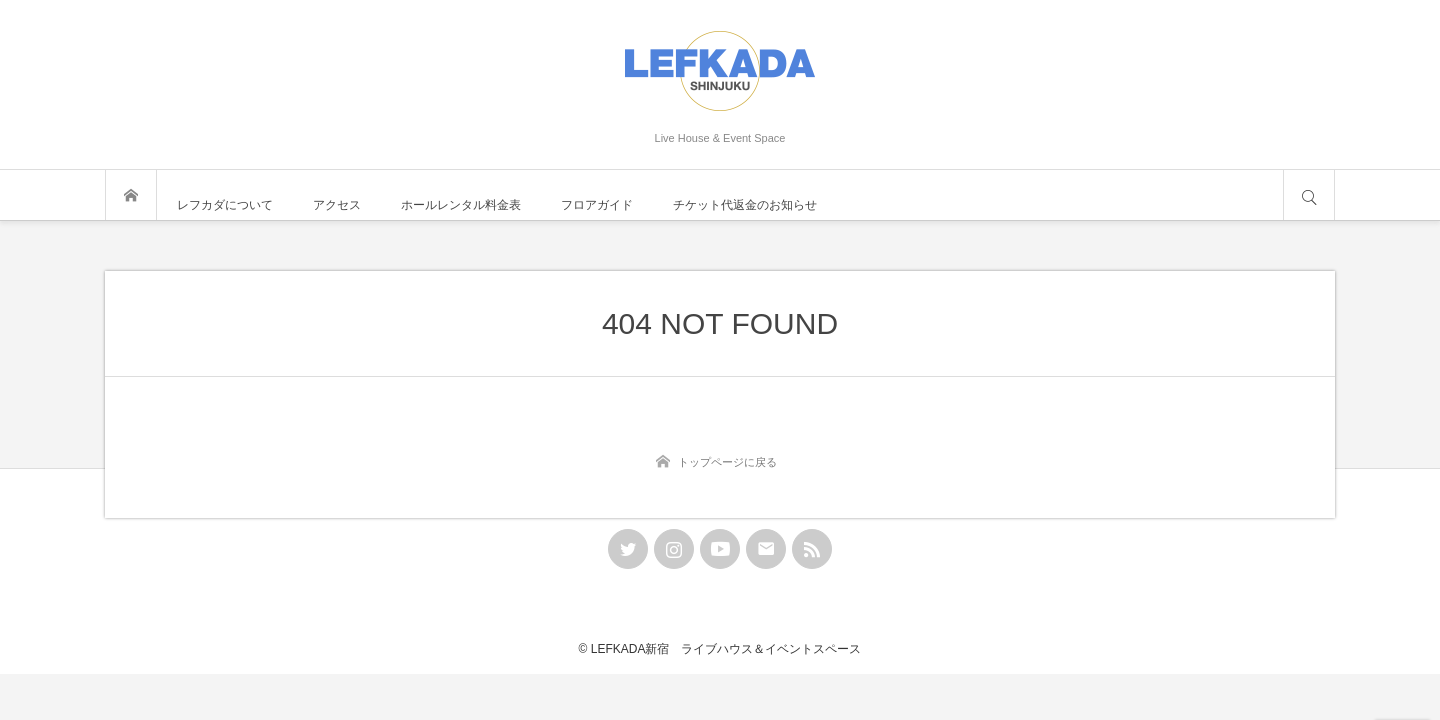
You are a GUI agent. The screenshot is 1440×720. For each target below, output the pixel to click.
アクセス (337, 205)
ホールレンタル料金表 (461, 205)
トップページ (131, 195)
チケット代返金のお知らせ (745, 205)
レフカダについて (225, 205)
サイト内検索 (1309, 195)
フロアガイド (597, 205)
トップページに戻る (727, 462)
